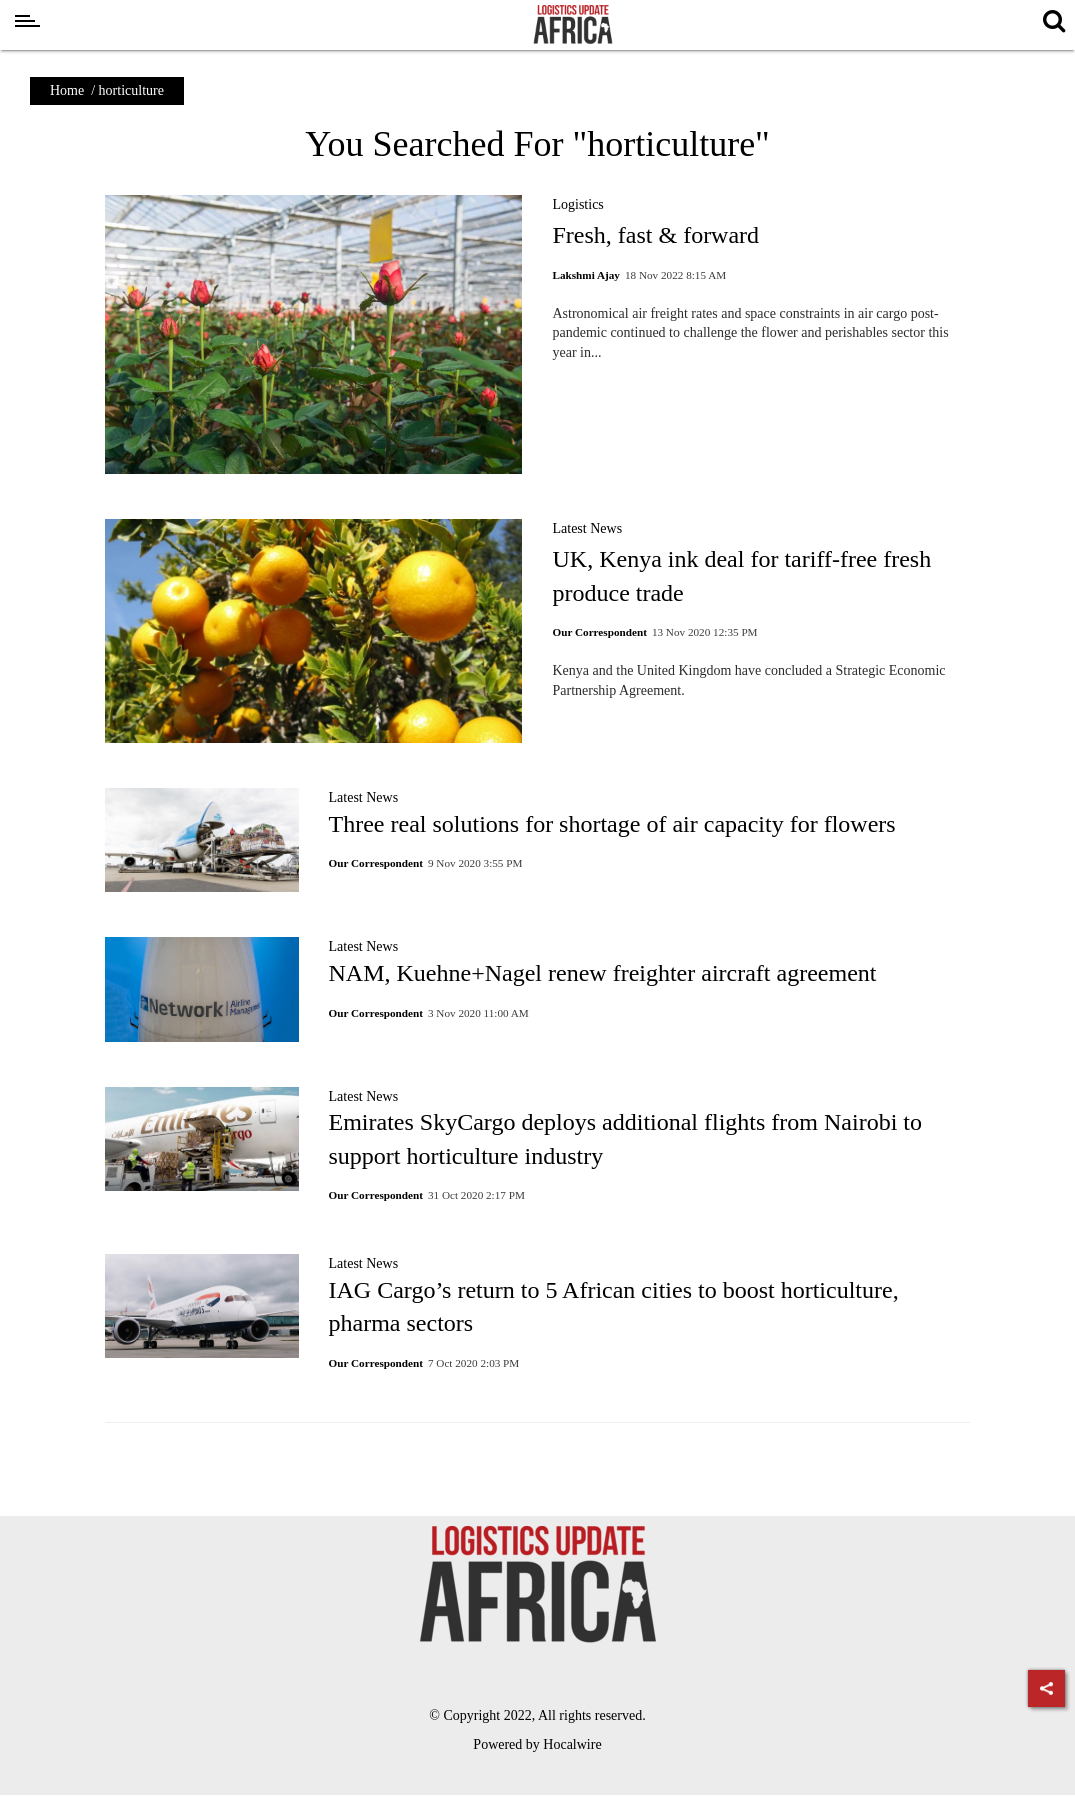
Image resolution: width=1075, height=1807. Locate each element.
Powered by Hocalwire (537, 1744)
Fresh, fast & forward (655, 235)
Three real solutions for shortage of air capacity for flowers (612, 824)
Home (67, 90)
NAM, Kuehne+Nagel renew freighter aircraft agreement (603, 973)
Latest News (587, 528)
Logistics (577, 204)
